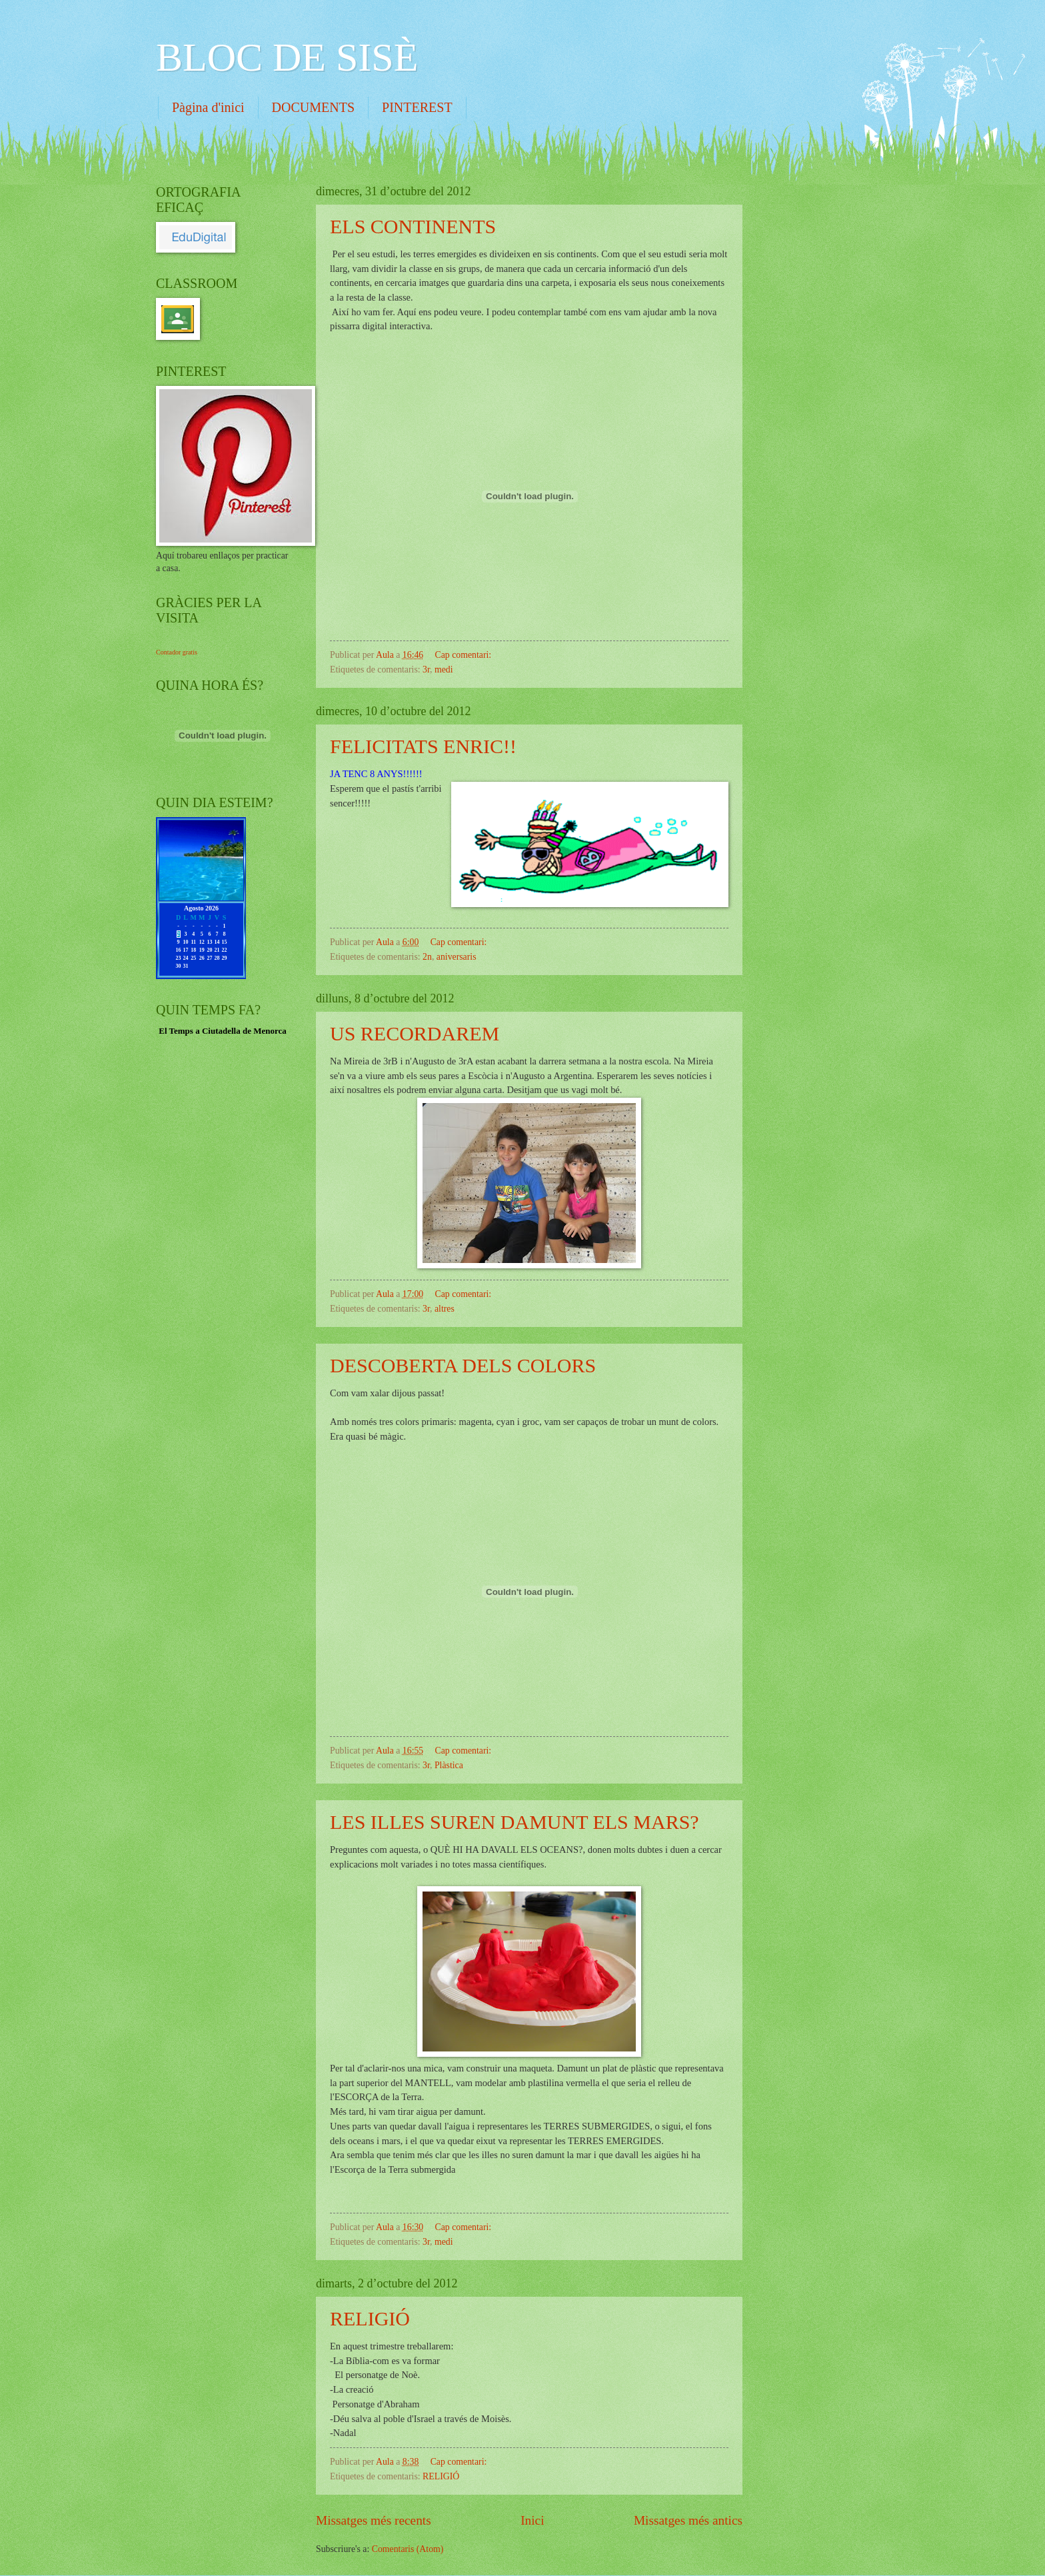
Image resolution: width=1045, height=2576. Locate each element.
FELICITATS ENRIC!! (423, 746)
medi (444, 669)
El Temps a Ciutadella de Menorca (223, 1031)
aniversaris (457, 957)
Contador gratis (176, 652)
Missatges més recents (373, 2520)
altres (445, 1309)
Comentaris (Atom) (408, 2549)
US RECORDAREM (414, 1033)
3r (426, 669)
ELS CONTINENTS (413, 226)
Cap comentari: (464, 655)
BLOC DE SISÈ (287, 57)
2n (427, 957)
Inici (532, 2520)
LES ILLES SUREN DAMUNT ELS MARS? (514, 1822)
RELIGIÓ (370, 2318)
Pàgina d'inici (208, 107)
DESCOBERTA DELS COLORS (463, 1365)
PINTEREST (417, 107)
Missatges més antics (688, 2520)
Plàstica (449, 1765)
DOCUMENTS (313, 107)
